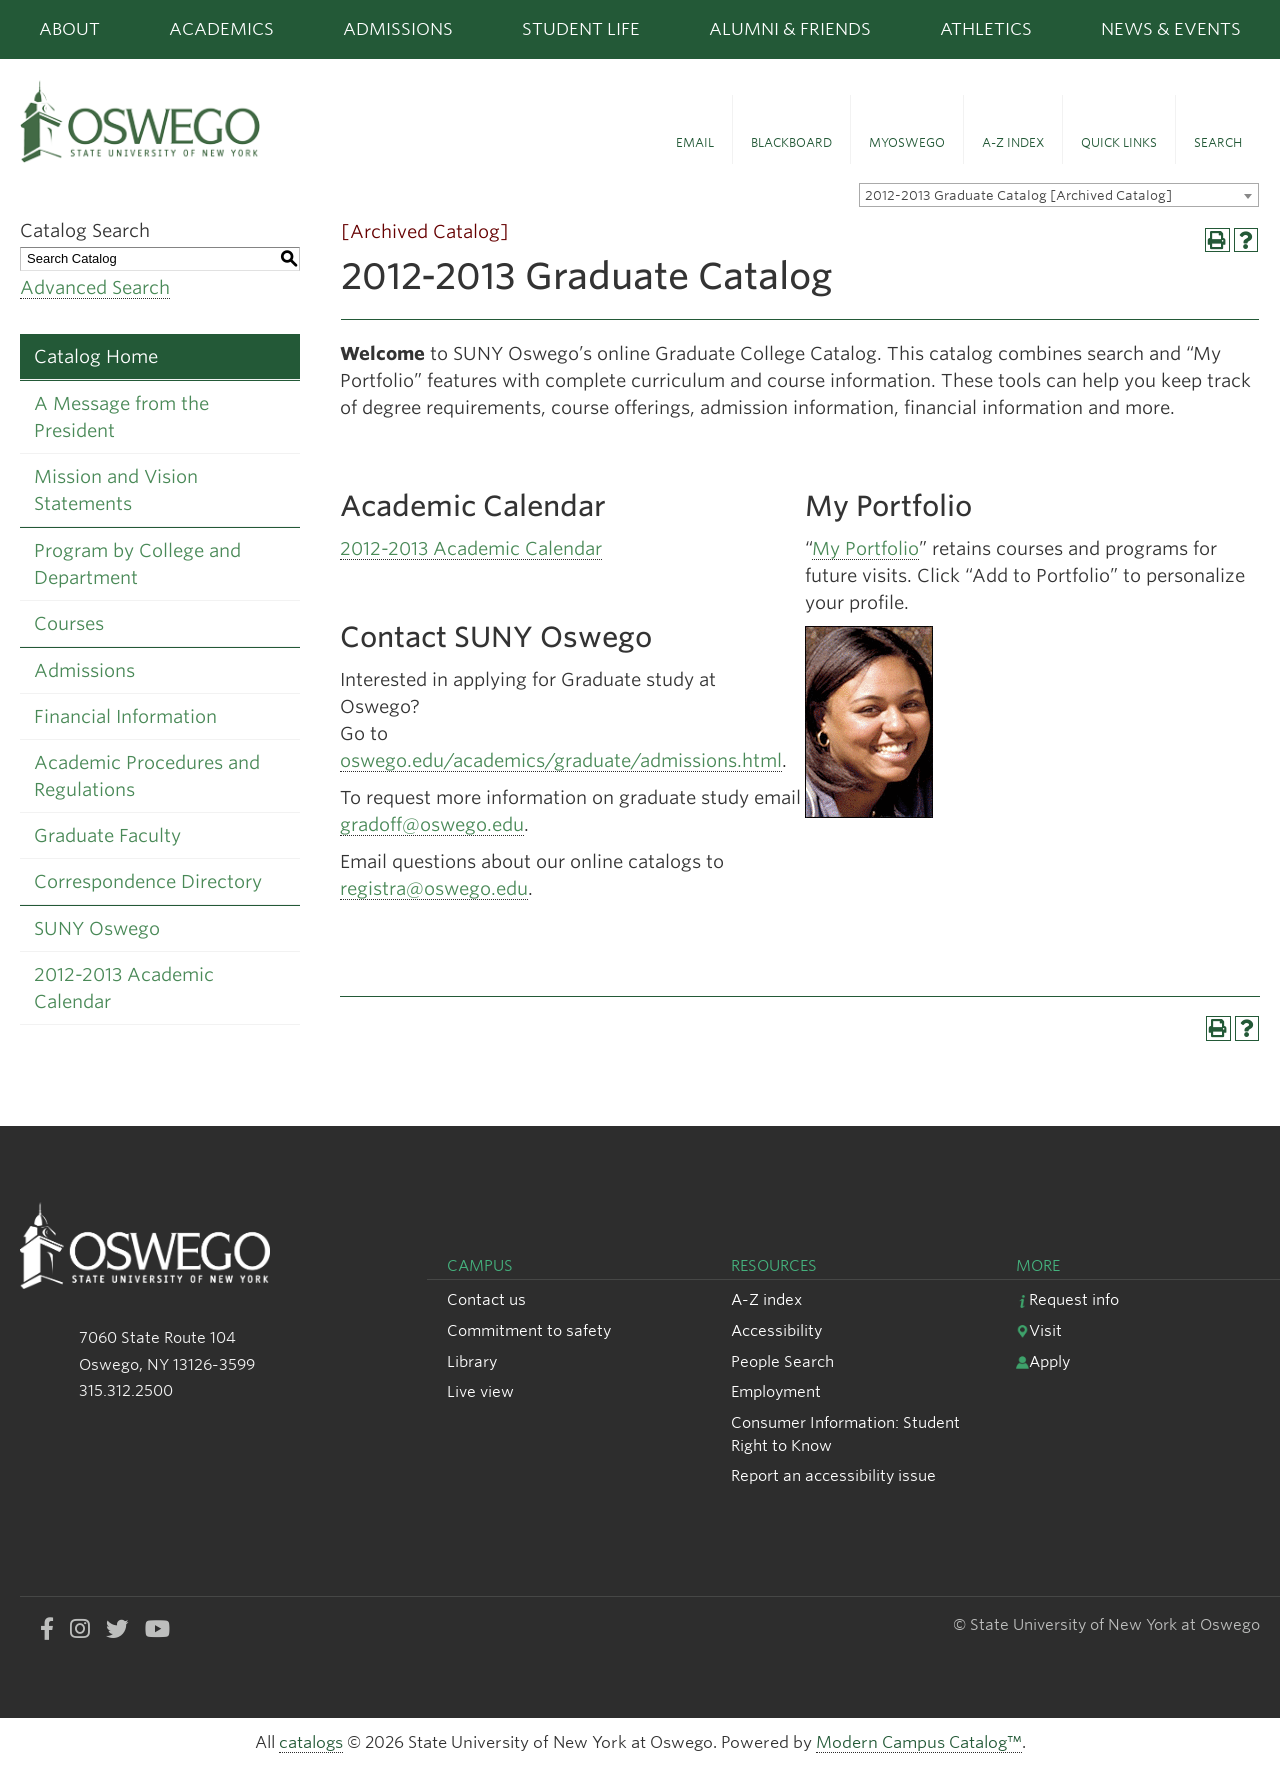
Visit (1039, 1330)
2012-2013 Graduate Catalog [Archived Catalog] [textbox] (1018, 195)
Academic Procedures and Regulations (147, 776)
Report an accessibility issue (833, 1475)
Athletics (986, 29)
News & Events (1171, 29)
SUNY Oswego (97, 928)
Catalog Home (96, 356)
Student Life (581, 29)
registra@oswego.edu (434, 888)
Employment (776, 1391)
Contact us (486, 1299)
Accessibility (776, 1330)
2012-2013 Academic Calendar (471, 548)
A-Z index (766, 1299)
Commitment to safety (529, 1330)
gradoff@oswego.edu (432, 824)
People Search (782, 1361)
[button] (695, 130)
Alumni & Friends (790, 29)
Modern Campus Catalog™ (919, 1742)
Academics (221, 29)
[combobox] (1059, 195)
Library (472, 1361)
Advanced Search (95, 287)
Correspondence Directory (148, 881)
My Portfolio (865, 548)
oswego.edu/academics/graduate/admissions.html (561, 760)
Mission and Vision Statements (116, 490)
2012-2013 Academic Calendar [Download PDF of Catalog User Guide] (124, 988)
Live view (480, 1391)
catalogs (311, 1742)
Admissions (398, 29)
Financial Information (125, 716)
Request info (1067, 1299)
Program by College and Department (137, 564)
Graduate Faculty (107, 835)
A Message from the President (121, 417)
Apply (1043, 1361)
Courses (69, 623)
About (69, 29)
